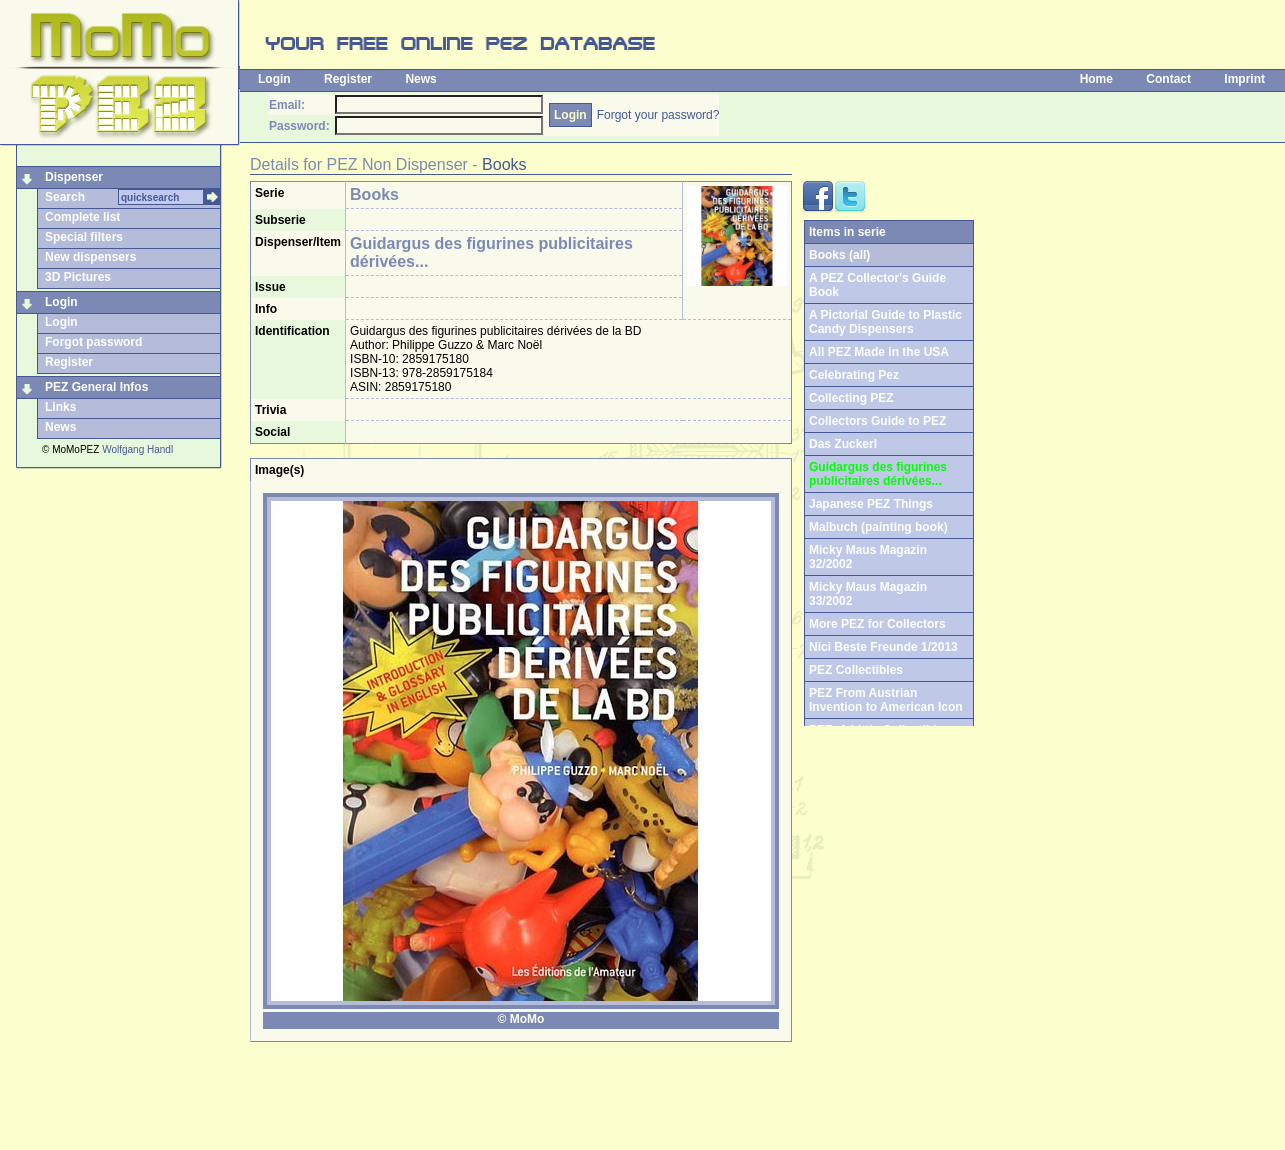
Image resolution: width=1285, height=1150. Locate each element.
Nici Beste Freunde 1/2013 (883, 647)
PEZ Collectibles (856, 670)
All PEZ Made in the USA (879, 352)
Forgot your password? (658, 115)
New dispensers (90, 257)
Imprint (1244, 79)
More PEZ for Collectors (877, 624)
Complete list (82, 217)
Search (65, 197)
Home (1096, 79)
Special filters (84, 237)
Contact (1168, 79)
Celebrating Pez (854, 375)
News (420, 79)
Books (504, 164)
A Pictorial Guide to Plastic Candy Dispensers (885, 322)
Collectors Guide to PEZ (877, 421)
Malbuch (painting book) (878, 527)
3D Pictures (78, 277)
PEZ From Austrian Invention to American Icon (886, 700)
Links (60, 407)
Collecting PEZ (851, 398)
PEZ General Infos (96, 387)
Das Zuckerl (843, 444)
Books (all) (839, 255)
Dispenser (74, 177)
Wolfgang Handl (137, 449)
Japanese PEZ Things (871, 504)
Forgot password (93, 342)
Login (274, 79)
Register (348, 79)
